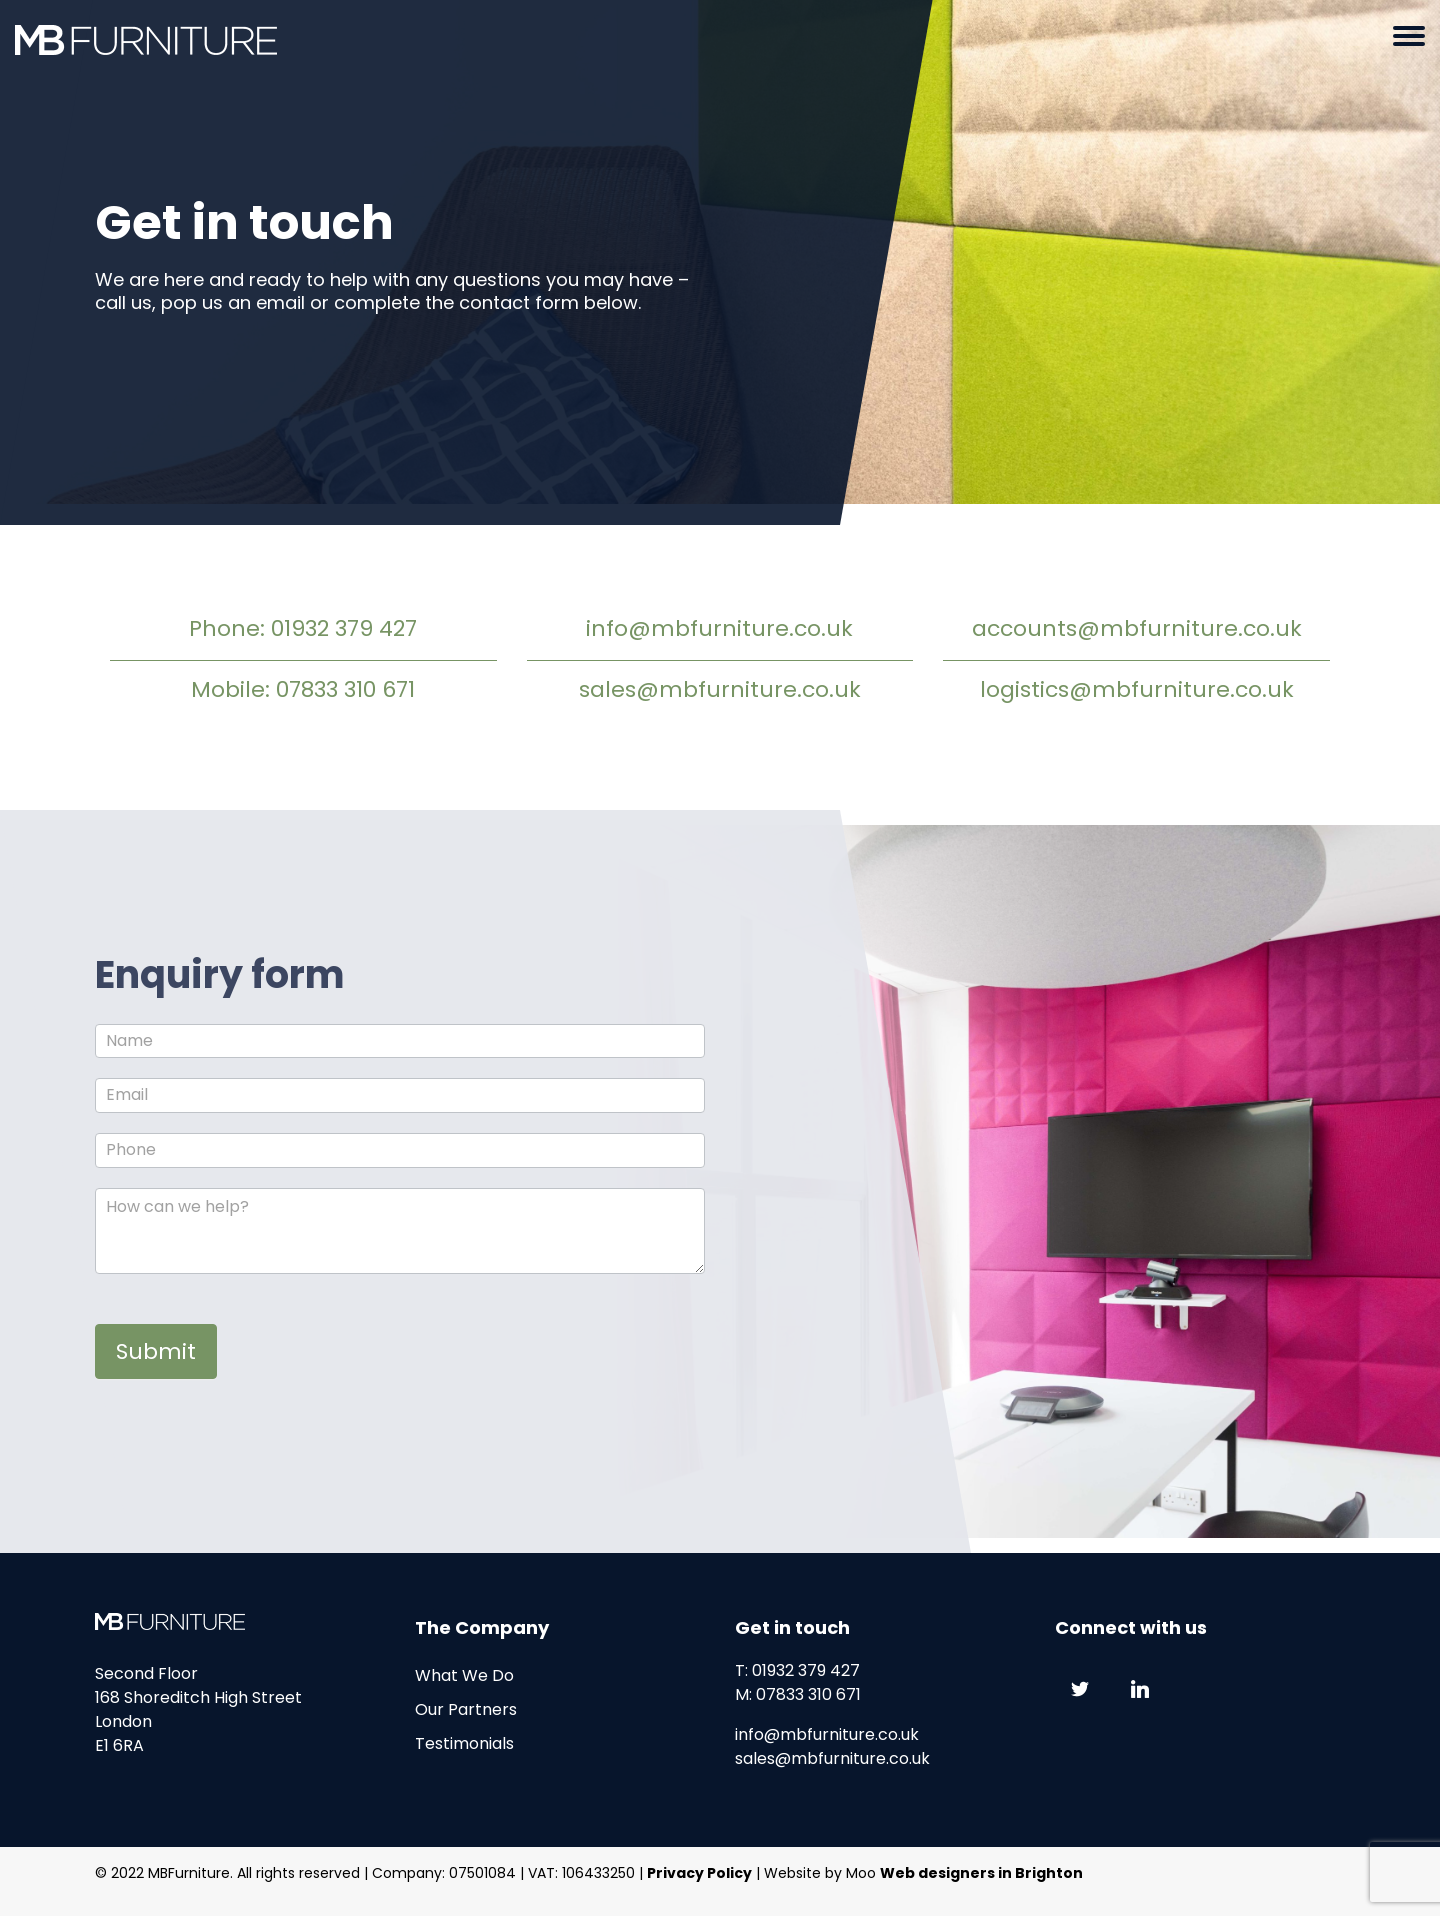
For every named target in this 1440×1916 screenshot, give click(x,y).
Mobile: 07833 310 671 (303, 689)
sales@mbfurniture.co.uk (720, 689)
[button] (1409, 40)
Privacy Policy (699, 1873)
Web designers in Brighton (981, 1873)
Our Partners (466, 1709)
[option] (720, 262)
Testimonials (464, 1743)
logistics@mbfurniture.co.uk (1137, 689)
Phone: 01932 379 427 (303, 628)
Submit (156, 1351)
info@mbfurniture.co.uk (719, 628)
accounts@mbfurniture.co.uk (1137, 628)
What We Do (464, 1675)
